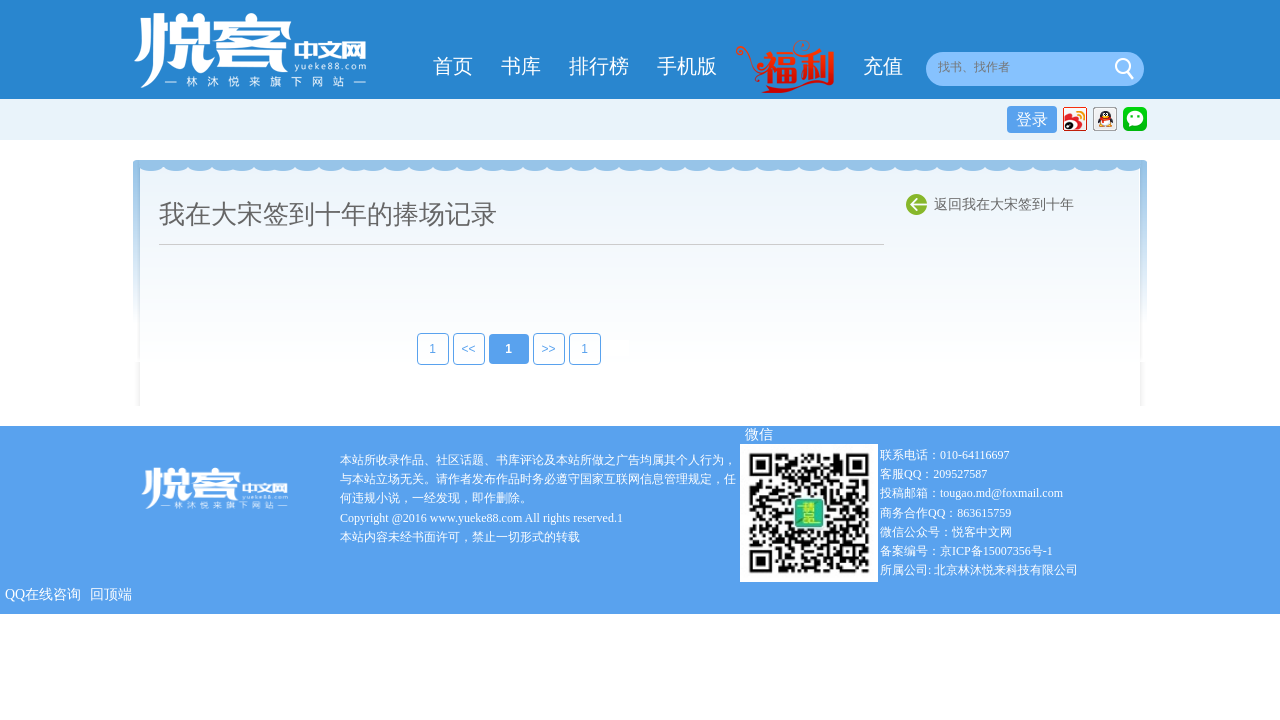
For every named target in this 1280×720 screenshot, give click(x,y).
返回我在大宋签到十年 (1004, 204)
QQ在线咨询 (43, 594)
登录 (1032, 119)
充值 (883, 66)
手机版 (687, 66)
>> (535, 349)
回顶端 (111, 594)
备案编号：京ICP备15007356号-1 (966, 551)
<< (455, 349)
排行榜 (599, 66)
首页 (453, 66)
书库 (521, 66)
